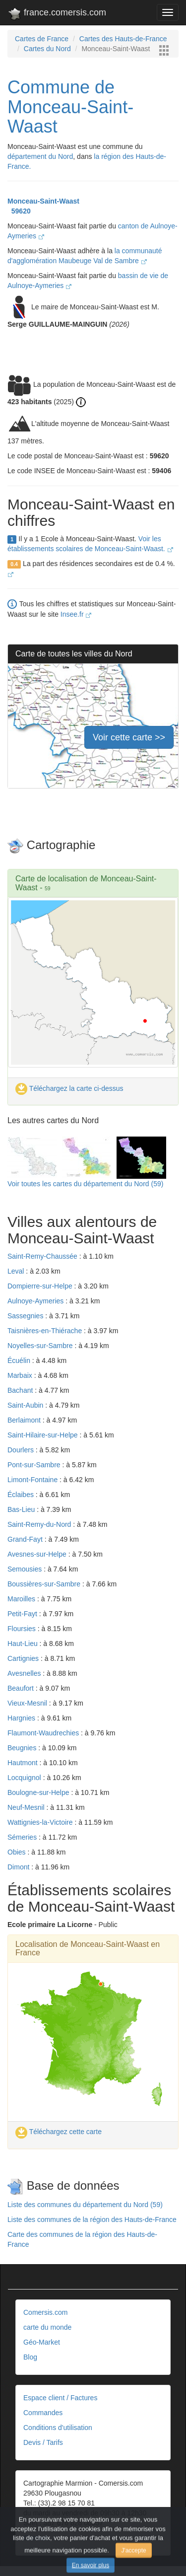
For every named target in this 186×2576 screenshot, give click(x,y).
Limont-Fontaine (33, 1480)
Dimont (19, 1867)
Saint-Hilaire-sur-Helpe (43, 1435)
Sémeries (23, 1837)
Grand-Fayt (26, 1539)
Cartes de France (41, 39)
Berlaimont (25, 1420)
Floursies (22, 1629)
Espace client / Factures (60, 2398)
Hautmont (23, 1763)
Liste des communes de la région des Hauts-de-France (92, 2219)
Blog (30, 2357)
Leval (16, 1271)
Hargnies (22, 1718)
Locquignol (25, 1778)
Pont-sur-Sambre (34, 1465)
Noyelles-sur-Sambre (40, 1346)
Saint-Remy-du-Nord (40, 1524)
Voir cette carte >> (129, 737)
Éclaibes (21, 1495)
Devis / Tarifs (43, 2442)
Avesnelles (25, 1673)
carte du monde (47, 2327)
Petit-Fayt (23, 1614)
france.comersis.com (56, 14)
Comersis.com (45, 2312)
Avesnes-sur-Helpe (37, 1554)
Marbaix (20, 1375)
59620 (19, 211)
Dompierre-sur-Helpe (40, 1286)
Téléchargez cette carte (58, 2132)
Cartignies (24, 1658)
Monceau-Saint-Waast (43, 201)
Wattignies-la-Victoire (40, 1822)
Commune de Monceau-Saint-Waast (70, 107)
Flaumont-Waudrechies (44, 1733)
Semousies (25, 1569)
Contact (35, 2538)
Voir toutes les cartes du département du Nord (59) (85, 1184)
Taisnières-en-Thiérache (45, 1331)
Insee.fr (76, 614)
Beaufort (21, 1688)
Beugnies (22, 1748)
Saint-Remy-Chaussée (43, 1256)
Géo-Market (41, 2342)
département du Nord (40, 156)
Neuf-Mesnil (27, 1807)
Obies (17, 1852)
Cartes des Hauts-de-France (123, 39)
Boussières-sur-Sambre (44, 1584)
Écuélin (19, 1360)
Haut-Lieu (23, 1643)
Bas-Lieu (22, 1509)
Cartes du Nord (47, 49)
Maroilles (22, 1599)
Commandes (42, 2413)
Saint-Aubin (26, 1405)
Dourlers (21, 1450)
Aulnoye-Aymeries (36, 1301)
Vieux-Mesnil (28, 1703)
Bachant (21, 1390)
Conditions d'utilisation (57, 2428)
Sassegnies (26, 1316)
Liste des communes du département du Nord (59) (85, 2205)
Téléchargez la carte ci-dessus (69, 1088)
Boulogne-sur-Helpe (39, 1792)
